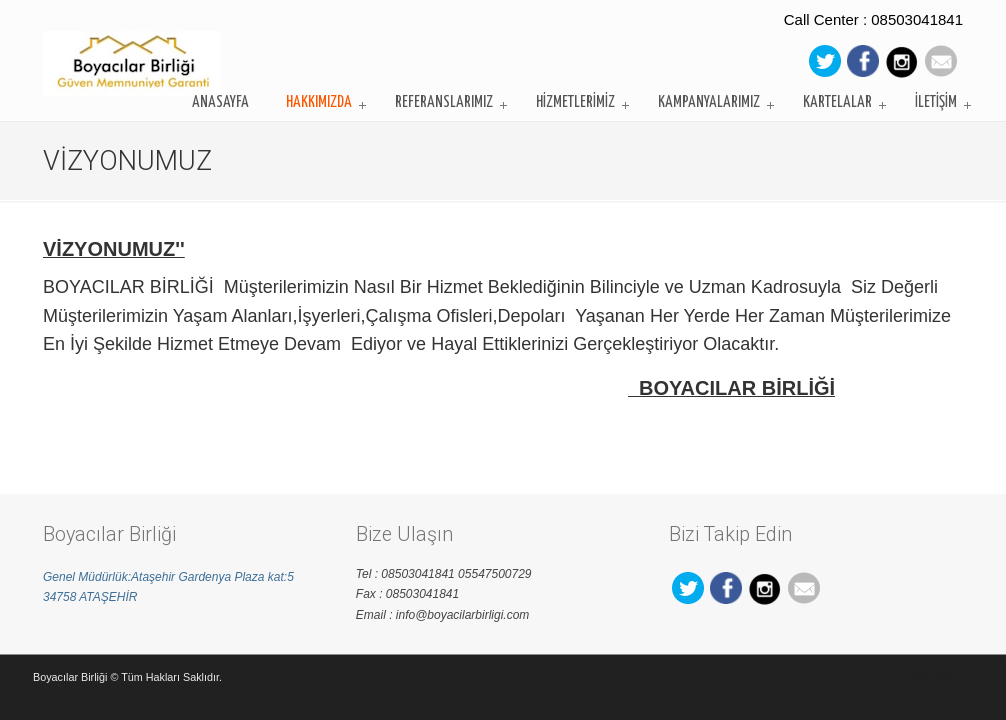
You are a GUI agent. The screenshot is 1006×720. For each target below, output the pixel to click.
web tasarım (940, 676)
